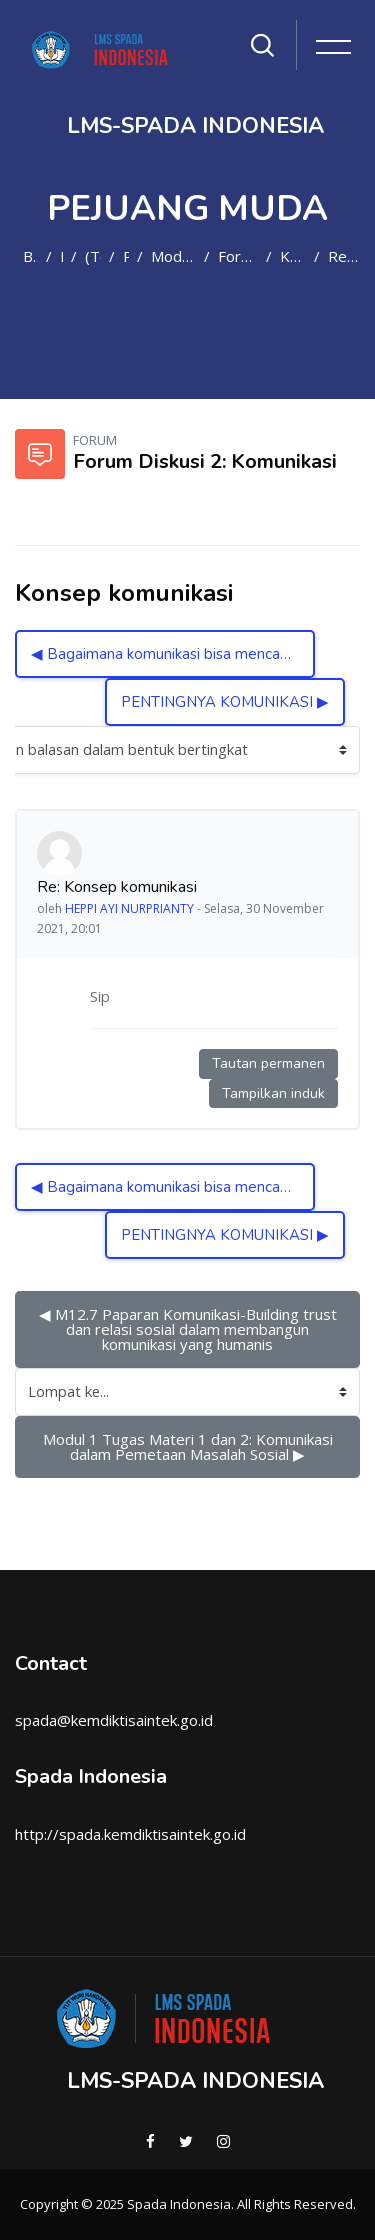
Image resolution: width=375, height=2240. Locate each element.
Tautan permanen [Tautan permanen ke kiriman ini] (268, 1063)
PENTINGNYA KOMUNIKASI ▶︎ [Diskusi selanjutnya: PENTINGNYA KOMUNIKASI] (225, 702)
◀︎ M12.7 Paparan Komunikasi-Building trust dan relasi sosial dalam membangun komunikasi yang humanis (190, 1329)
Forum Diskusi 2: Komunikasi (238, 256)
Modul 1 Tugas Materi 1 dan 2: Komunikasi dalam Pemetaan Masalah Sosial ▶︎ (190, 1446)
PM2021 (125, 256)
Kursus (61, 256)
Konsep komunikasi (292, 256)
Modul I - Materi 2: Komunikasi (173, 256)
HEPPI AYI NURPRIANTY (129, 908)
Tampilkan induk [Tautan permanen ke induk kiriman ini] (273, 1093)
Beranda (30, 256)
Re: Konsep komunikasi (344, 256)
